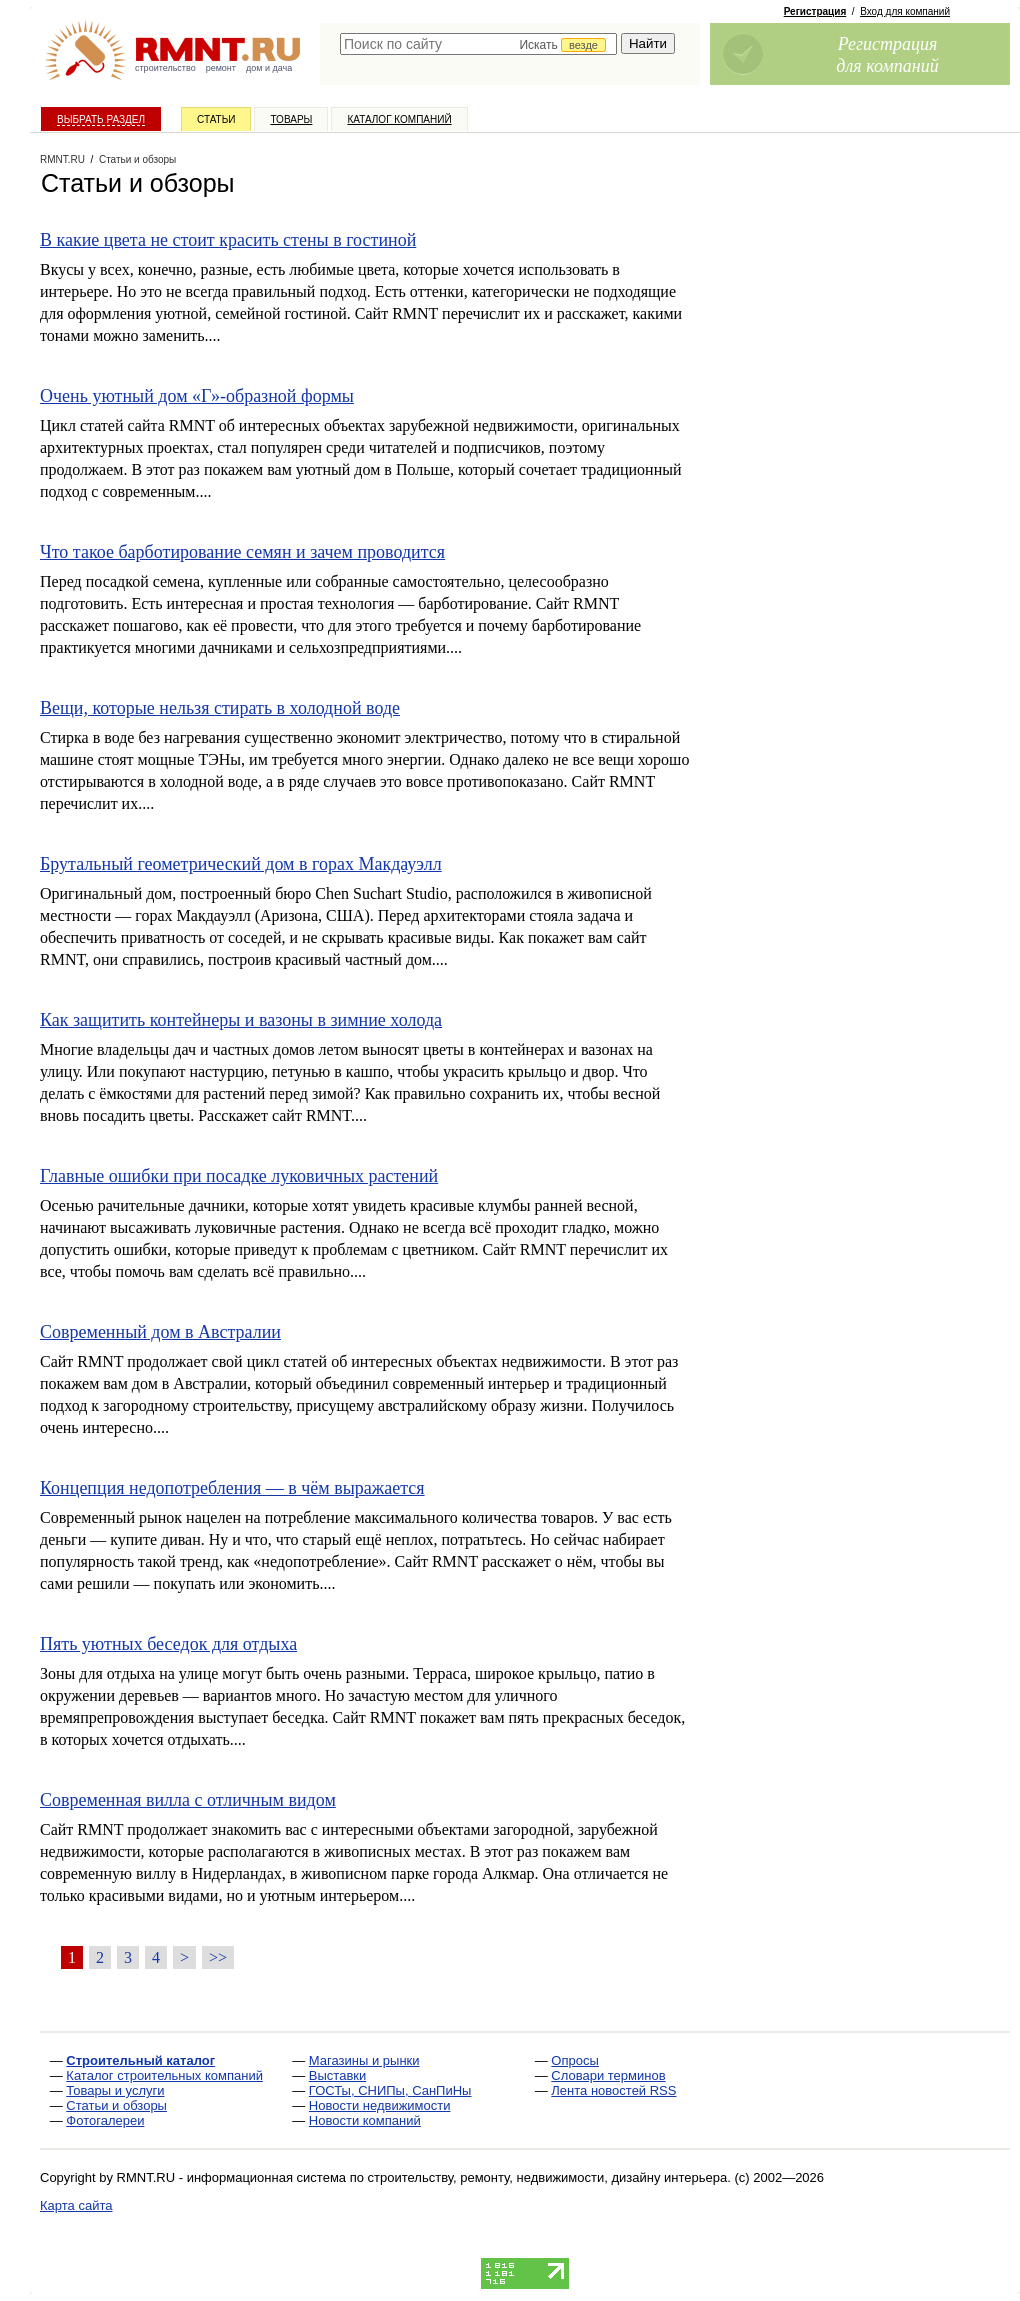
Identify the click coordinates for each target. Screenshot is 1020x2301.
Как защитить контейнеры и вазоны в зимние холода (241, 1020)
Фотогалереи (105, 2120)
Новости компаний (365, 2120)
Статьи (216, 119)
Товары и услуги (115, 2090)
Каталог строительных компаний (164, 2075)
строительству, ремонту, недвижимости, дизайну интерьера (548, 2177)
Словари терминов (608, 2075)
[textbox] (478, 44)
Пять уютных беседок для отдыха (168, 1644)
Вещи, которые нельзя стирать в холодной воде (220, 708)
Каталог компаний (399, 119)
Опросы (574, 2060)
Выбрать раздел (101, 119)
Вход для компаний (905, 11)
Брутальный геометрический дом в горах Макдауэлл (241, 864)
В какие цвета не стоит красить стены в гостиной (228, 240)
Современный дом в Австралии (160, 1332)
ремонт (221, 68)
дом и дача (269, 68)
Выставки (337, 2075)
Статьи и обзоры (116, 2105)
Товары (291, 119)
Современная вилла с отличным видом (188, 1800)
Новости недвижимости (380, 2105)
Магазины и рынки (364, 2060)
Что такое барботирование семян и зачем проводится (242, 552)
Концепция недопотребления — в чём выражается (232, 1488)
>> (218, 1957)
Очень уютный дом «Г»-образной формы (197, 396)
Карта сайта (76, 2205)
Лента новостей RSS (613, 2090)
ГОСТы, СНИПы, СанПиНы (390, 2090)
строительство (165, 68)
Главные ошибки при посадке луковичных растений (239, 1176)
